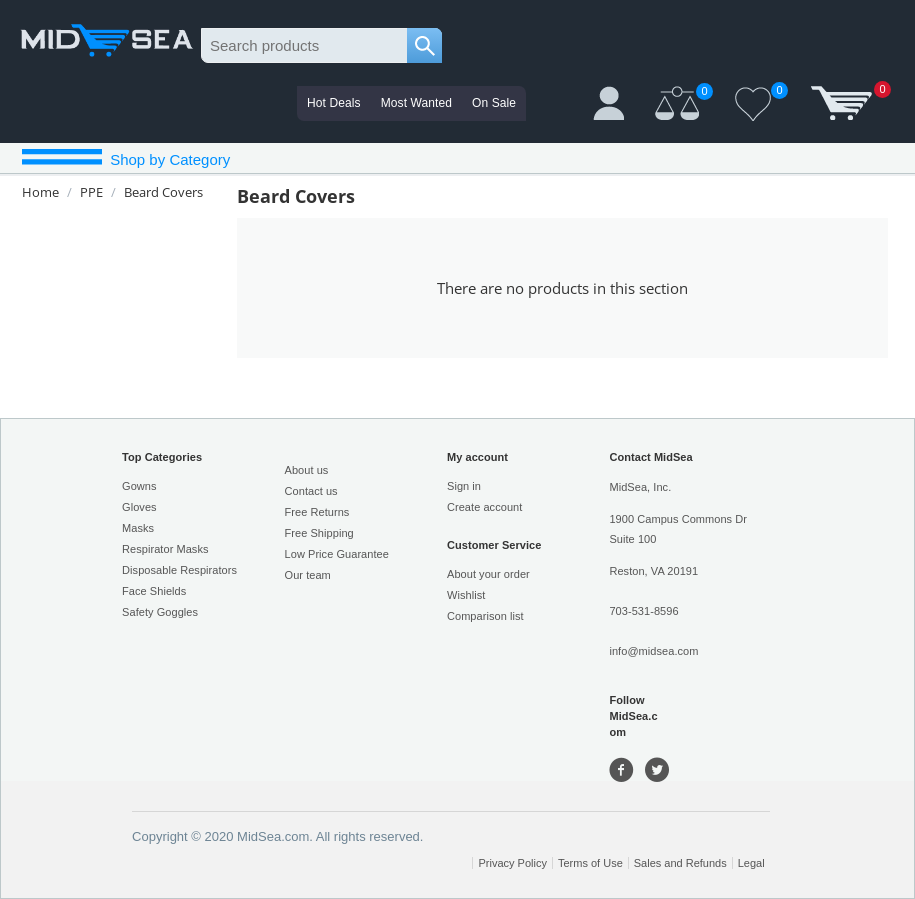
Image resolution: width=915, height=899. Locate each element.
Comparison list (485, 616)
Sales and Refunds (680, 863)
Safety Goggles (160, 612)
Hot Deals (334, 103)
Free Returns (317, 512)
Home (40, 192)
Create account (484, 507)
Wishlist (466, 595)
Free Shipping (319, 533)
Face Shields (154, 591)
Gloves (139, 507)
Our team (308, 575)
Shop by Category (168, 159)
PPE (91, 192)
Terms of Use (590, 863)
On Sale (494, 103)
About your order (488, 574)
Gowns (139, 486)
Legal (751, 863)
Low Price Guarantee (337, 554)
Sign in (464, 486)
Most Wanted (416, 103)
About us (307, 470)
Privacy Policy (512, 863)
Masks (138, 528)
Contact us (311, 491)
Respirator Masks (165, 549)
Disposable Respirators (179, 570)
